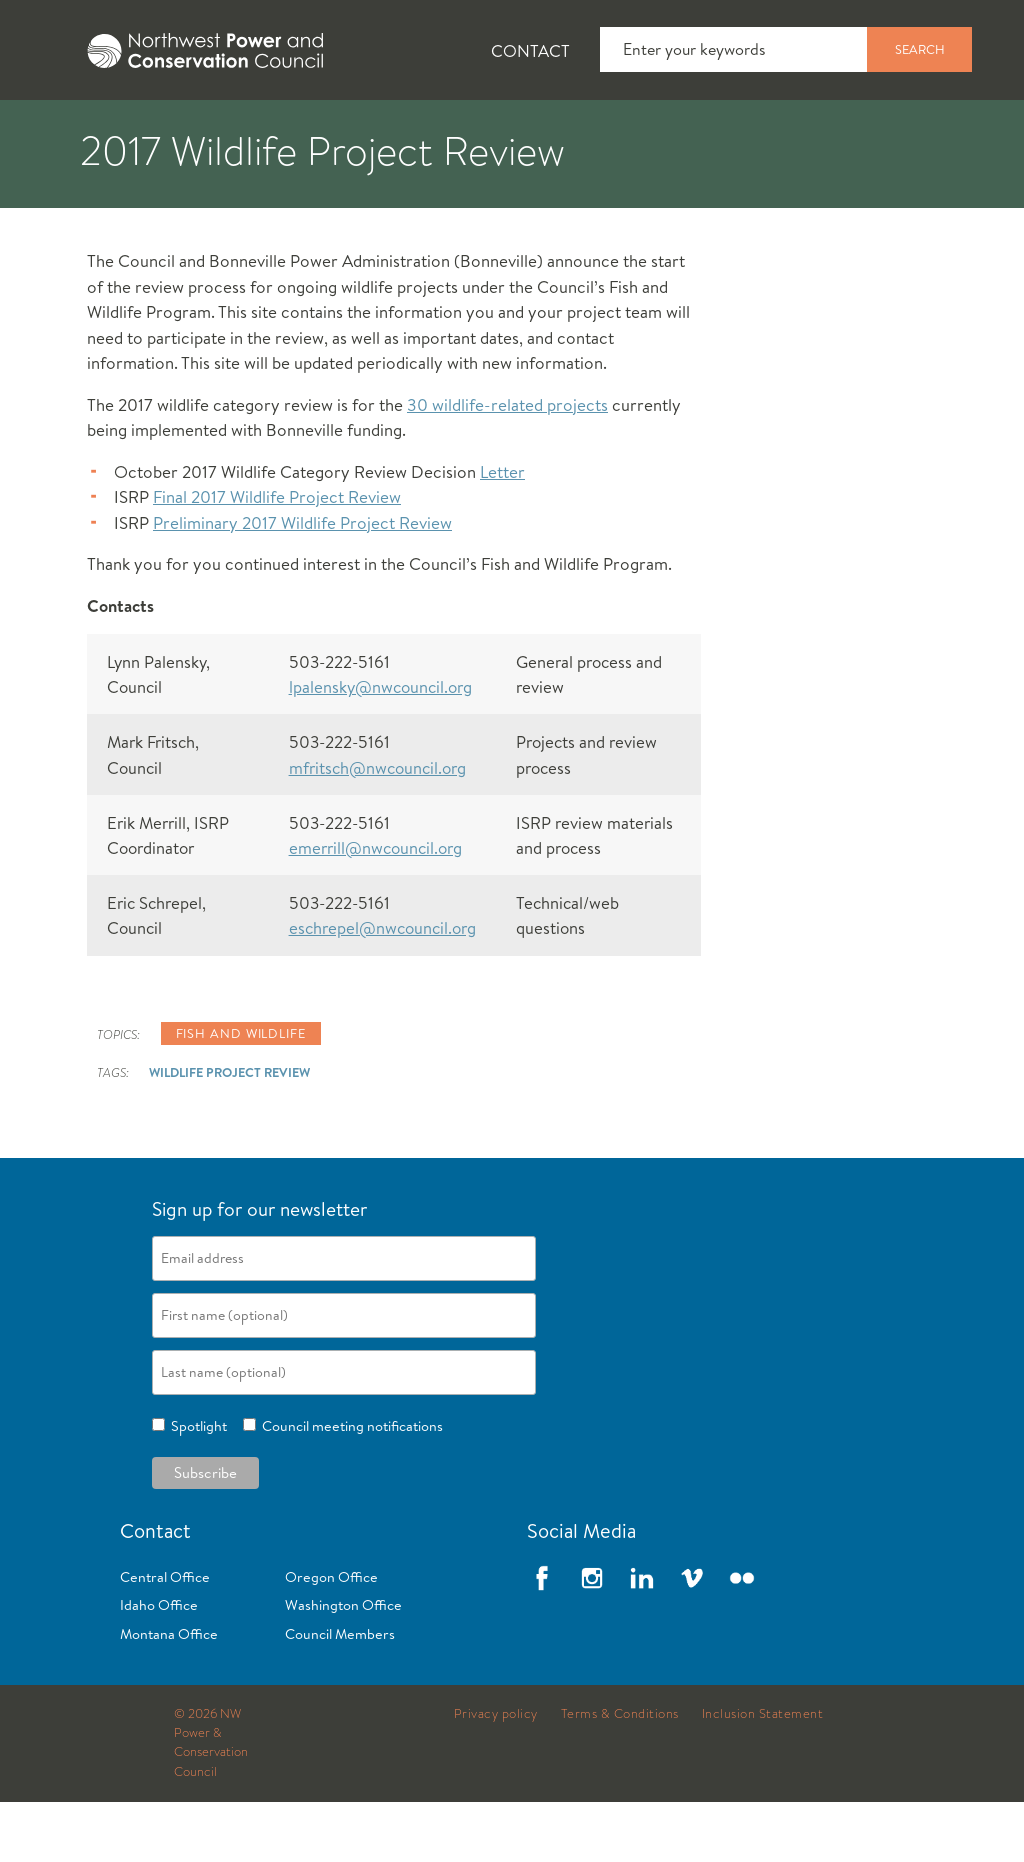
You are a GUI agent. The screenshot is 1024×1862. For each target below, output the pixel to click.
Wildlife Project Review (229, 1132)
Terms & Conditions (620, 1774)
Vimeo (692, 1638)
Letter (502, 531)
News (193, 131)
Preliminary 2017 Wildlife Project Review (302, 582)
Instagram (592, 1638)
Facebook (542, 1638)
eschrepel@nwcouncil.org (382, 987)
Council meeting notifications (349, 1486)
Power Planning (560, 131)
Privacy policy (496, 1774)
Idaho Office (159, 1665)
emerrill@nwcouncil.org (375, 907)
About (76, 131)
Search (920, 49)
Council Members (340, 1694)
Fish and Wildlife (355, 131)
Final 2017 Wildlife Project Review (277, 556)
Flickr (742, 1638)
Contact (530, 50)
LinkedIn (642, 1638)
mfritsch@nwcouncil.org (377, 827)
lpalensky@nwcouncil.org (380, 746)
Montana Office (169, 1694)
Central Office (165, 1637)
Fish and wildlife (241, 1093)
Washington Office (343, 1665)
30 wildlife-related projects (507, 464)
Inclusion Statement (763, 1774)
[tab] (60, 130)
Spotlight (196, 1486)
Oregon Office (331, 1637)
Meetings (734, 131)
